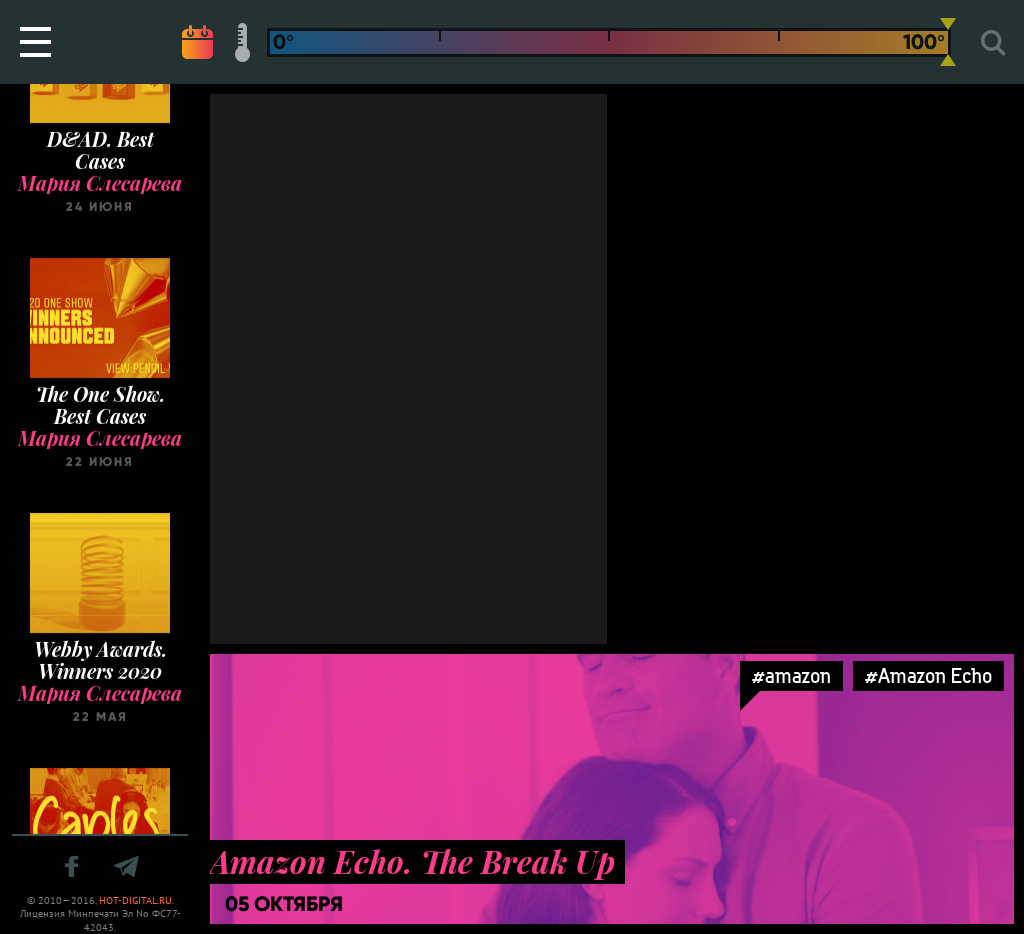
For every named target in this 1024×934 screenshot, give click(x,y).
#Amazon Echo (928, 675)
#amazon (791, 675)
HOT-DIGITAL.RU (135, 900)
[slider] (948, 42)
